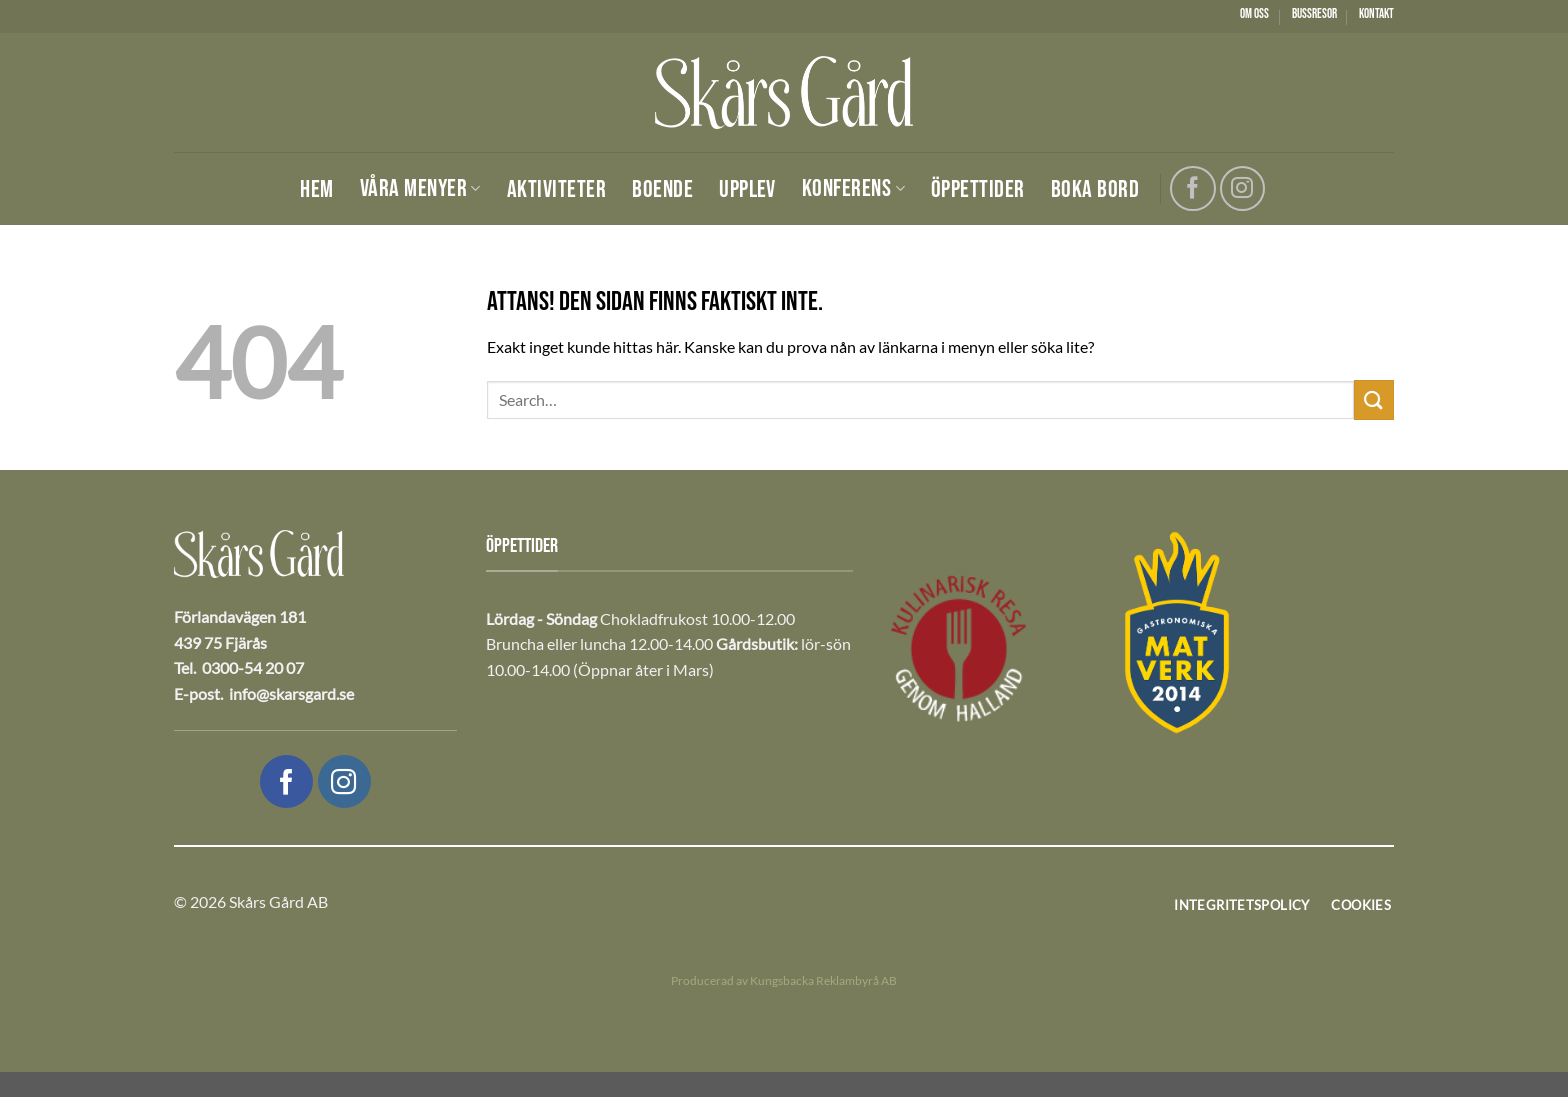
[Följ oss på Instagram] (1242, 188)
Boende (662, 190)
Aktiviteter (556, 190)
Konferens (853, 188)
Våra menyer (420, 188)
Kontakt (1376, 14)
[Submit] (1374, 399)
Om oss (1254, 14)
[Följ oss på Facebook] (1192, 188)
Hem (316, 190)
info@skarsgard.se (291, 693)
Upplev (747, 190)
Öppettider (978, 190)
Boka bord (1095, 190)
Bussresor (1314, 14)
